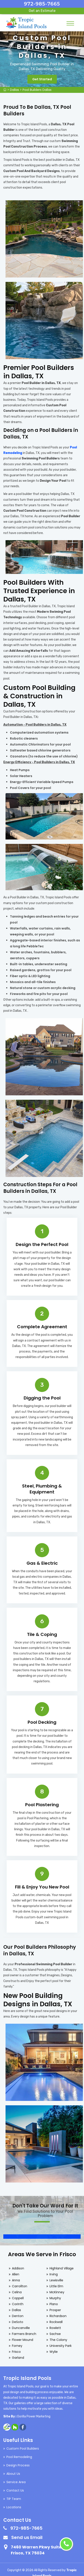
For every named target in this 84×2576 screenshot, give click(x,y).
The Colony (58, 2340)
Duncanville (21, 2328)
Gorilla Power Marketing (33, 2416)
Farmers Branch (24, 2334)
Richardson (58, 2316)
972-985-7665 (42, 4)
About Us (13, 2473)
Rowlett (55, 2328)
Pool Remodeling (19, 2457)
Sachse (55, 2334)
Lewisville (56, 2280)
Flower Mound (22, 2340)
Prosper (55, 2310)
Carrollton (19, 2286)
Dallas (14, 90)
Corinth (17, 2304)
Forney (17, 2346)
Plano (54, 2304)
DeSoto (17, 2322)
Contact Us (15, 2490)
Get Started (42, 79)
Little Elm (56, 2286)
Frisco (16, 2351)
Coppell (18, 2298)
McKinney (57, 2292)
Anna (16, 2280)
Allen (15, 2274)
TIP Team (13, 2499)
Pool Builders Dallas (37, 90)
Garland (18, 2357)
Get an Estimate (42, 11)
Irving (54, 2274)
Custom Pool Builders (22, 2448)
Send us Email (26, 2537)
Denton (17, 2316)
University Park (61, 2346)
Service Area (16, 2482)
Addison (18, 2268)
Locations (13, 2507)
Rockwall (56, 2322)
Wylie (54, 2351)
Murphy (55, 2298)
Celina (17, 2292)
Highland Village (62, 2268)
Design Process (18, 2465)
